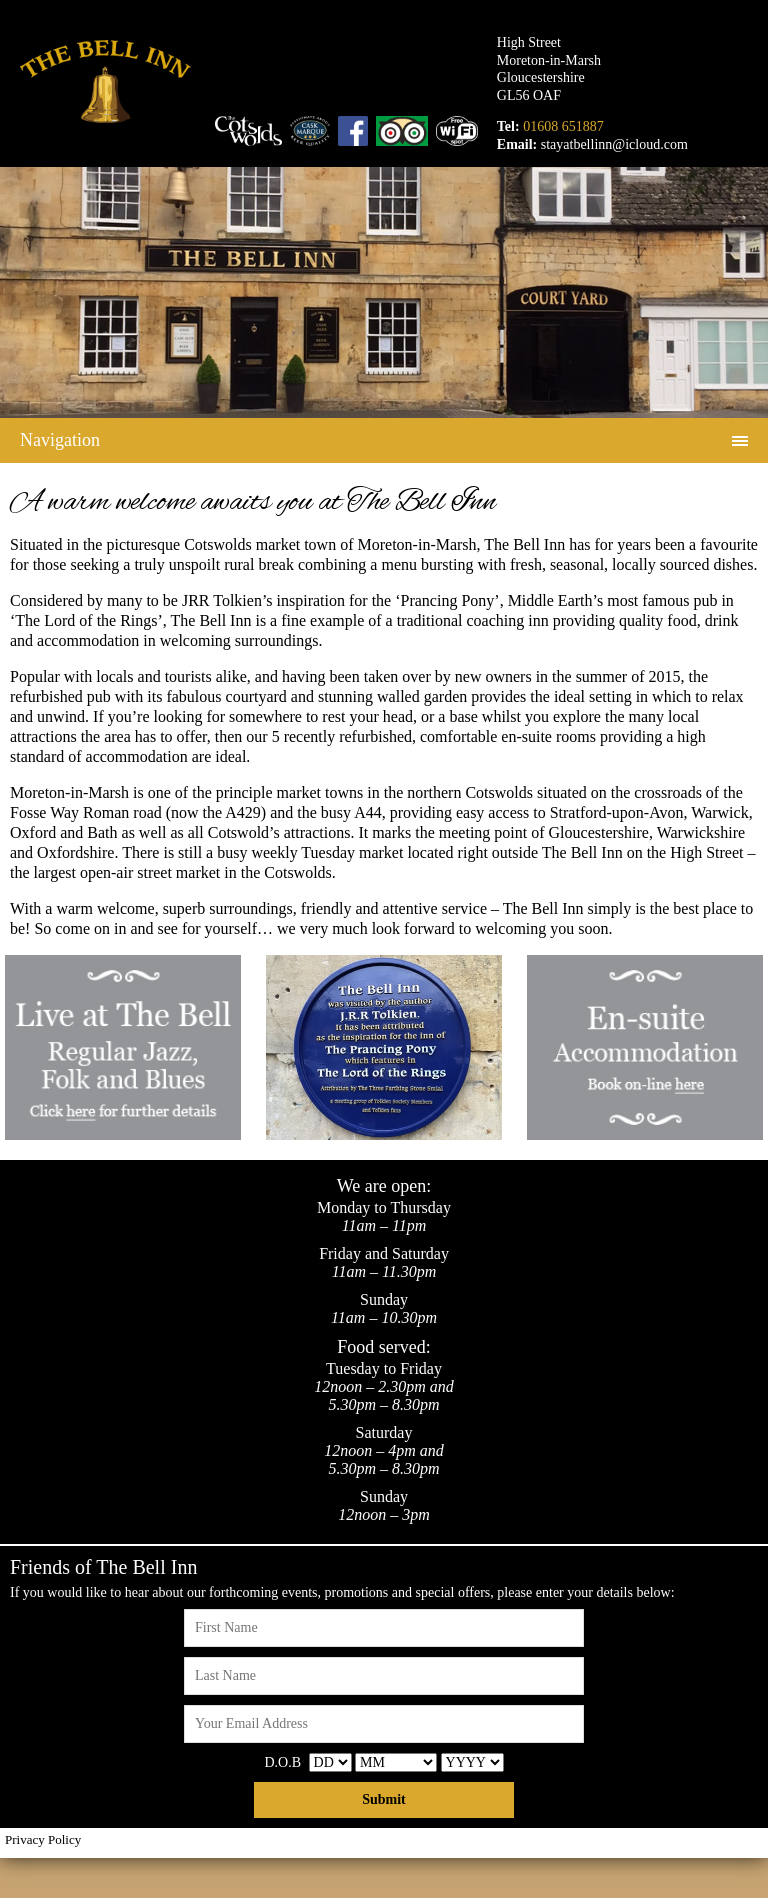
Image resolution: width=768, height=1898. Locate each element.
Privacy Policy (43, 1839)
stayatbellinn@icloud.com (614, 144)
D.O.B (282, 1762)
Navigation (60, 440)
